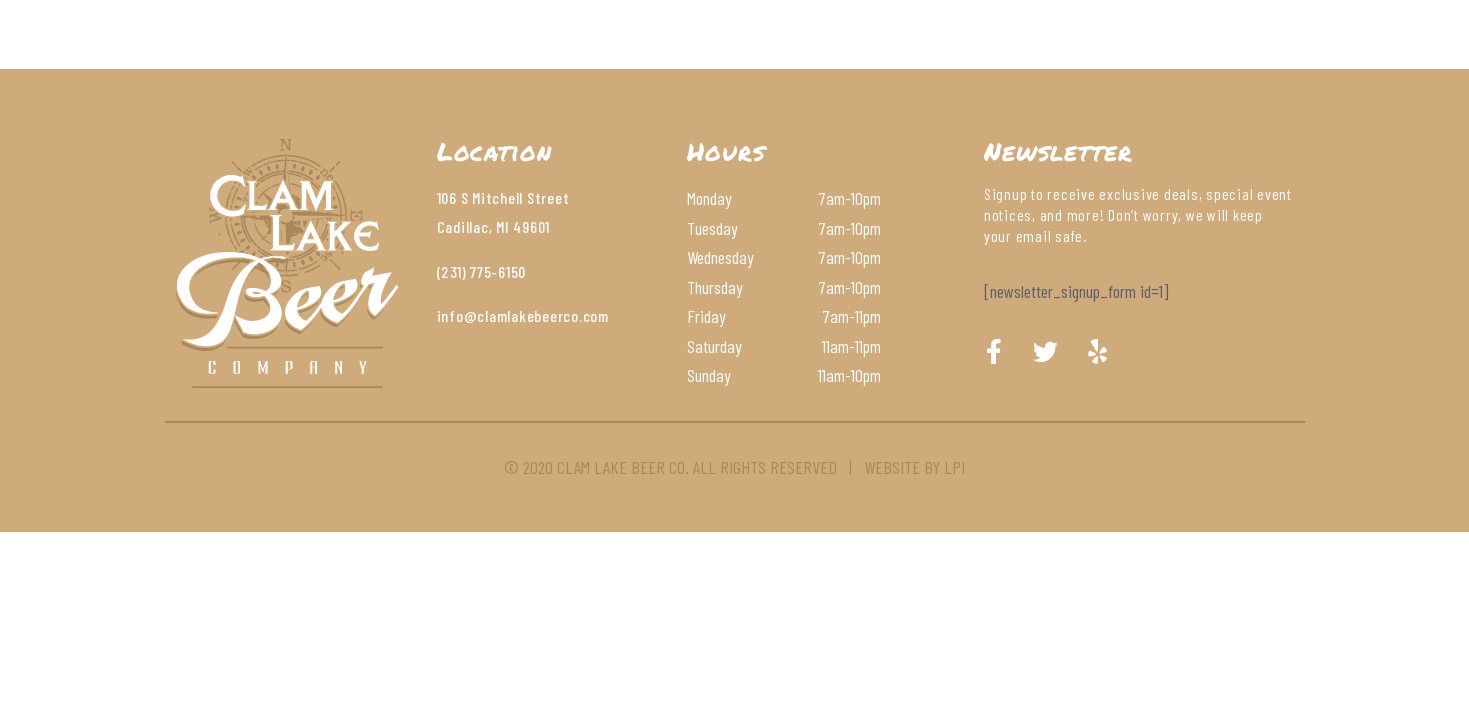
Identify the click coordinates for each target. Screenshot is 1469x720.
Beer (616, 65)
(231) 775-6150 (482, 271)
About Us (436, 65)
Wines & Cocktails (750, 65)
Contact (902, 65)
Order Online (1030, 65)
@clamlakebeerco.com (536, 315)
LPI (954, 467)
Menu (536, 65)
